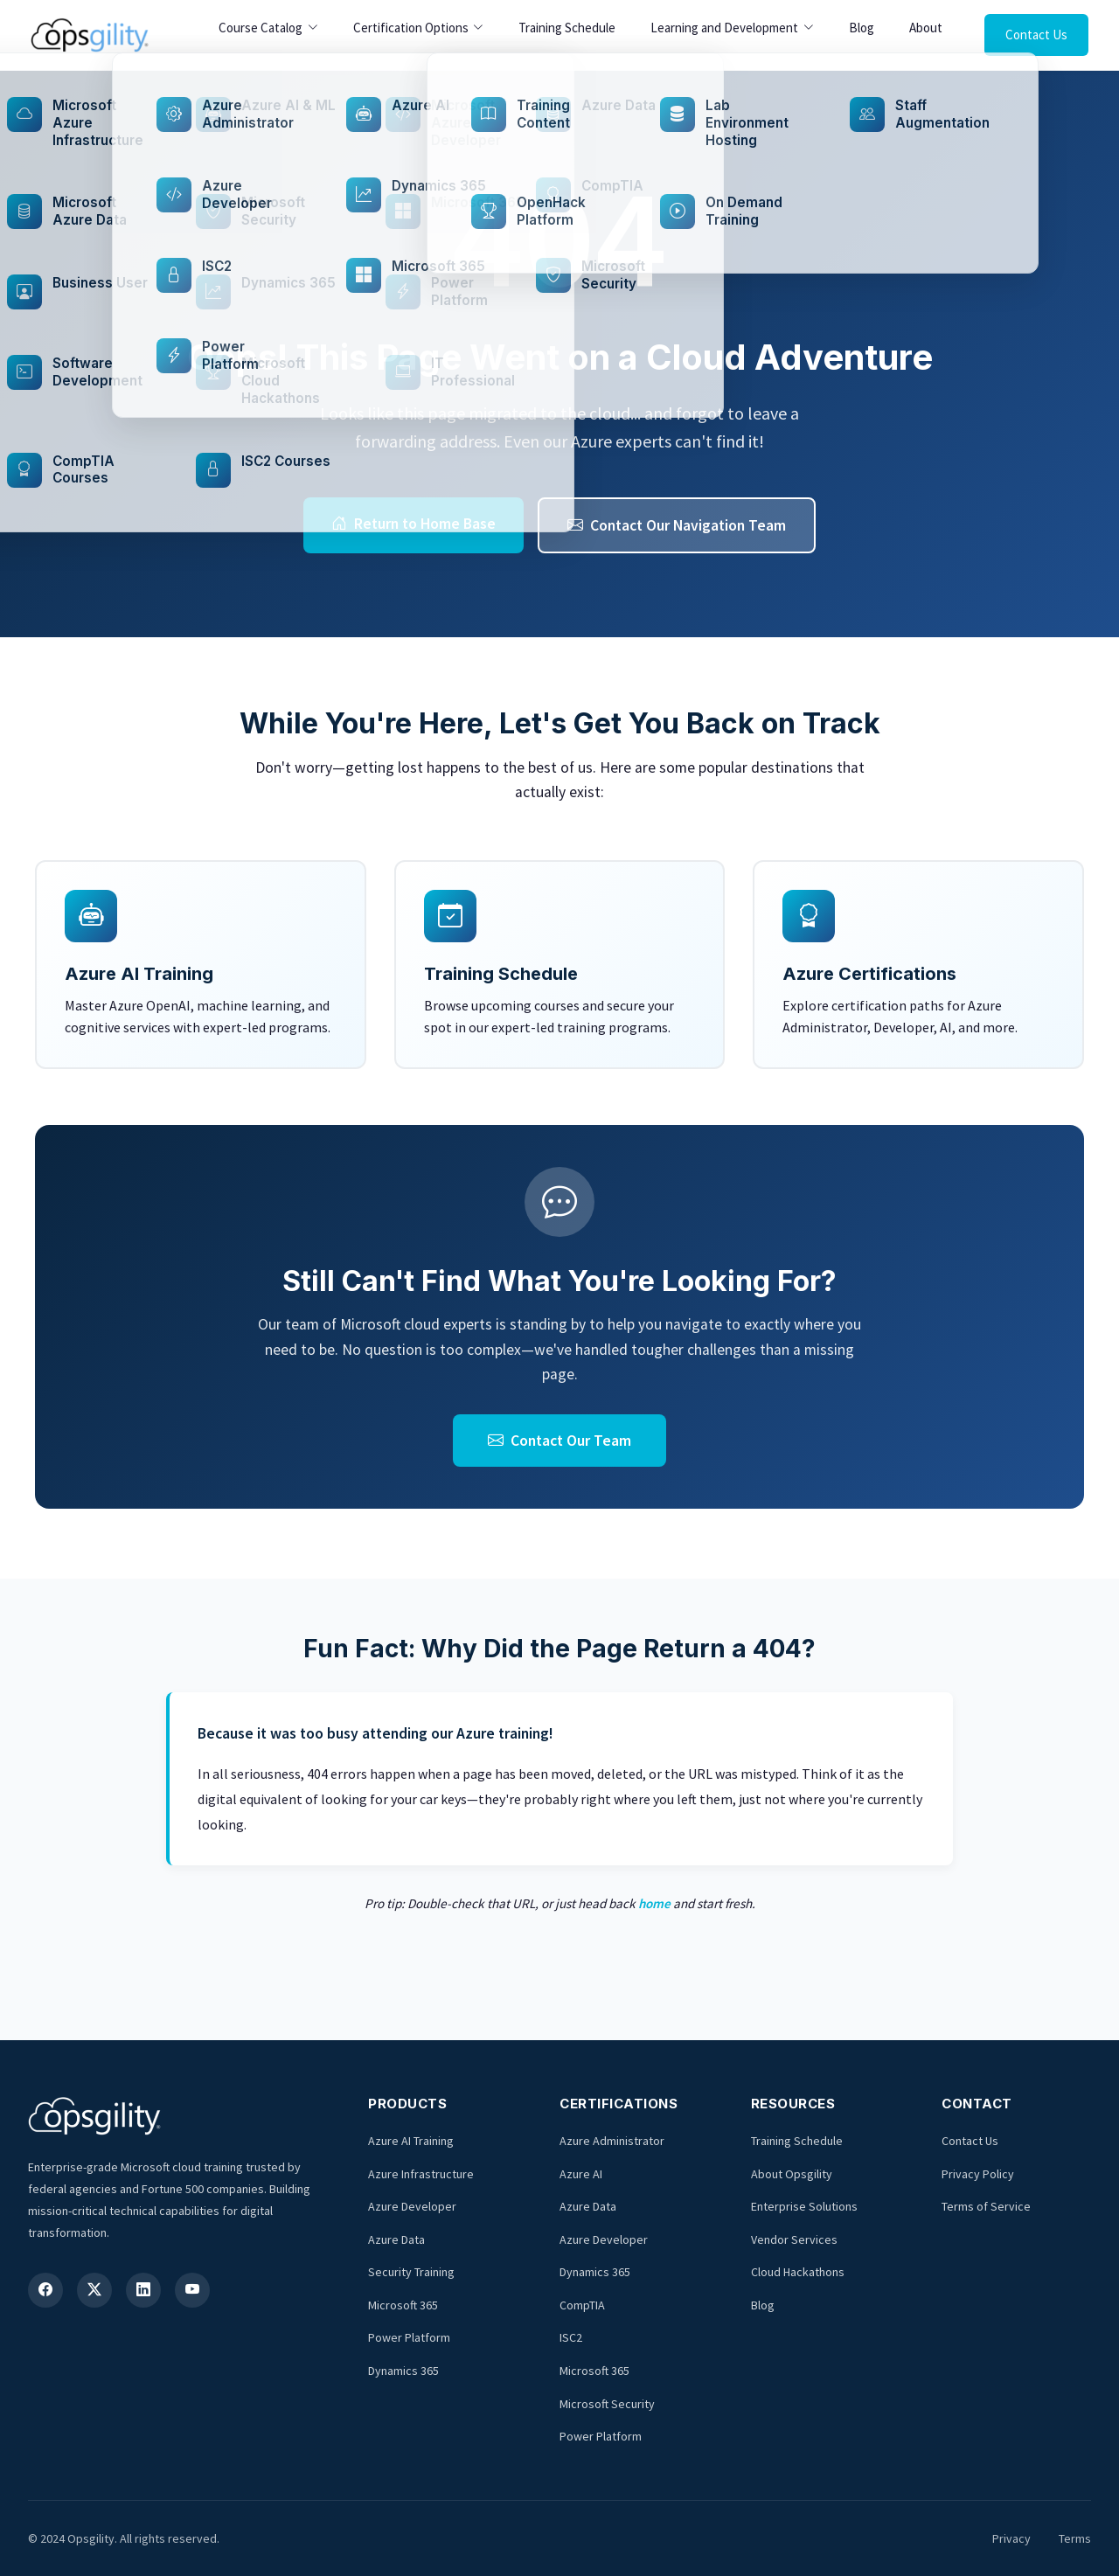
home (654, 1903)
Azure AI (581, 2174)
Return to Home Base (413, 523)
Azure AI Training (411, 2141)
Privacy (1011, 2538)
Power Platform (409, 2337)
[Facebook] (45, 2290)
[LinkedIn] (143, 2290)
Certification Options (411, 27)
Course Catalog (260, 27)
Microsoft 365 (403, 2305)
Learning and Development (724, 27)
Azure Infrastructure (421, 2174)
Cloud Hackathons (797, 2272)
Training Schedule (566, 27)
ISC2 (571, 2337)
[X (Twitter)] (94, 2290)
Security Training (411, 2272)
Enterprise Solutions (804, 2206)
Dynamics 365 (403, 2370)
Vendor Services (794, 2239)
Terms (1075, 2538)
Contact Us (1036, 34)
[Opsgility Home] (90, 34)
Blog (861, 27)
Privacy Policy (978, 2174)
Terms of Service (986, 2206)
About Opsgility (791, 2174)
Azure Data (396, 2239)
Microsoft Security (607, 2404)
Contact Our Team (559, 1440)
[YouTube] (192, 2290)
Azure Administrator (612, 2141)
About (925, 27)
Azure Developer (412, 2206)
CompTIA (582, 2305)
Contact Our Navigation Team (676, 525)
